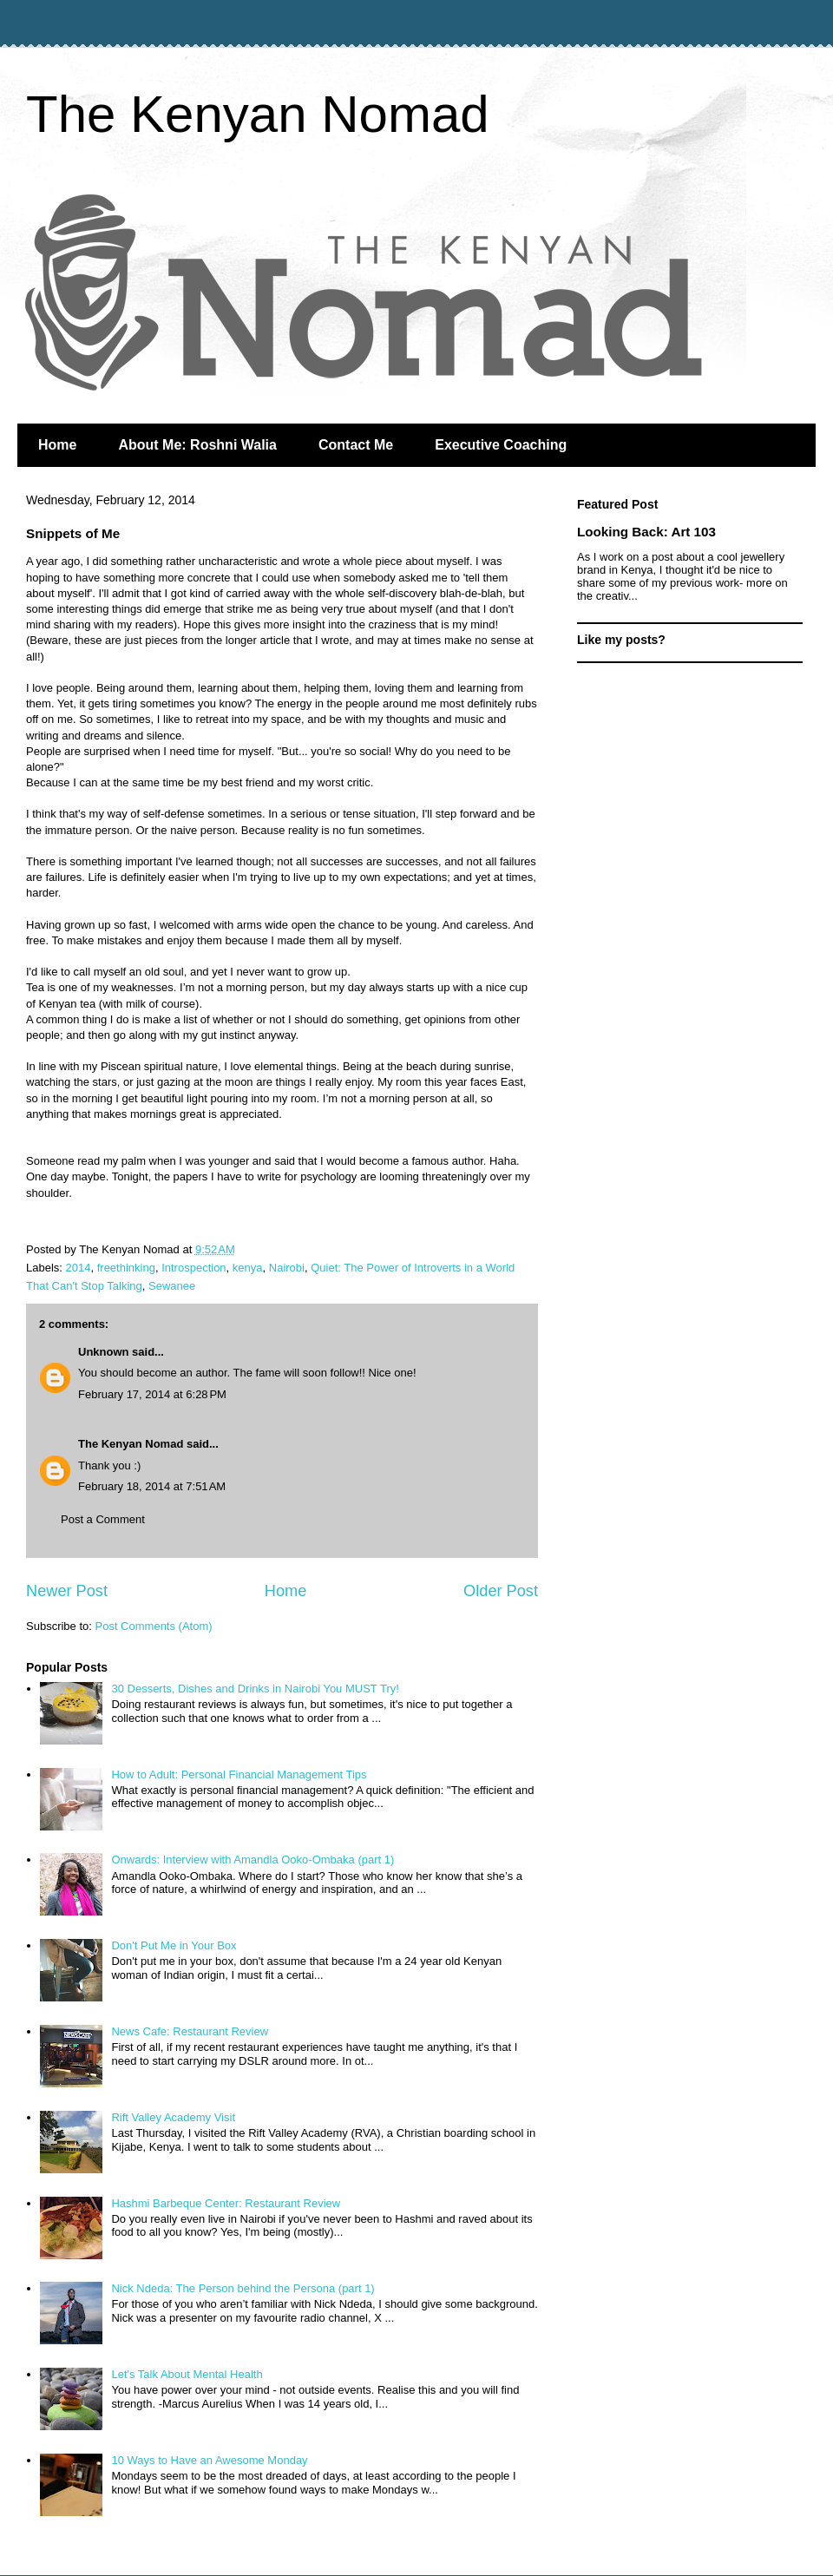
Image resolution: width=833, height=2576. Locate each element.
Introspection (193, 1267)
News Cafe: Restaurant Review (189, 2031)
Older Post (500, 1591)
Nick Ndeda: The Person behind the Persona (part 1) (242, 2288)
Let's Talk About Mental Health (186, 2374)
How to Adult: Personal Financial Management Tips (238, 1774)
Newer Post (67, 1591)
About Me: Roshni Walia (197, 444)
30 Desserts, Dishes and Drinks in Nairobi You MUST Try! (254, 1688)
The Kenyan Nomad (257, 114)
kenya (248, 1267)
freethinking (126, 1267)
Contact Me (355, 444)
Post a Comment (103, 1519)
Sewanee (171, 1285)
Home (57, 444)
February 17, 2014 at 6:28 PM (152, 1394)
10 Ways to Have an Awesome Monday (209, 2460)
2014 (78, 1267)
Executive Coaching (501, 444)
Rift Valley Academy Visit (173, 2117)
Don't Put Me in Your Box (173, 1945)
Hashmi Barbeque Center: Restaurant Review (225, 2203)
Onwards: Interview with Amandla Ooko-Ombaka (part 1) (252, 1859)
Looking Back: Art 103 (646, 531)
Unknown (103, 1351)
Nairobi (287, 1267)
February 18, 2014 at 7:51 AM (152, 1486)
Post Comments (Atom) (154, 1626)
